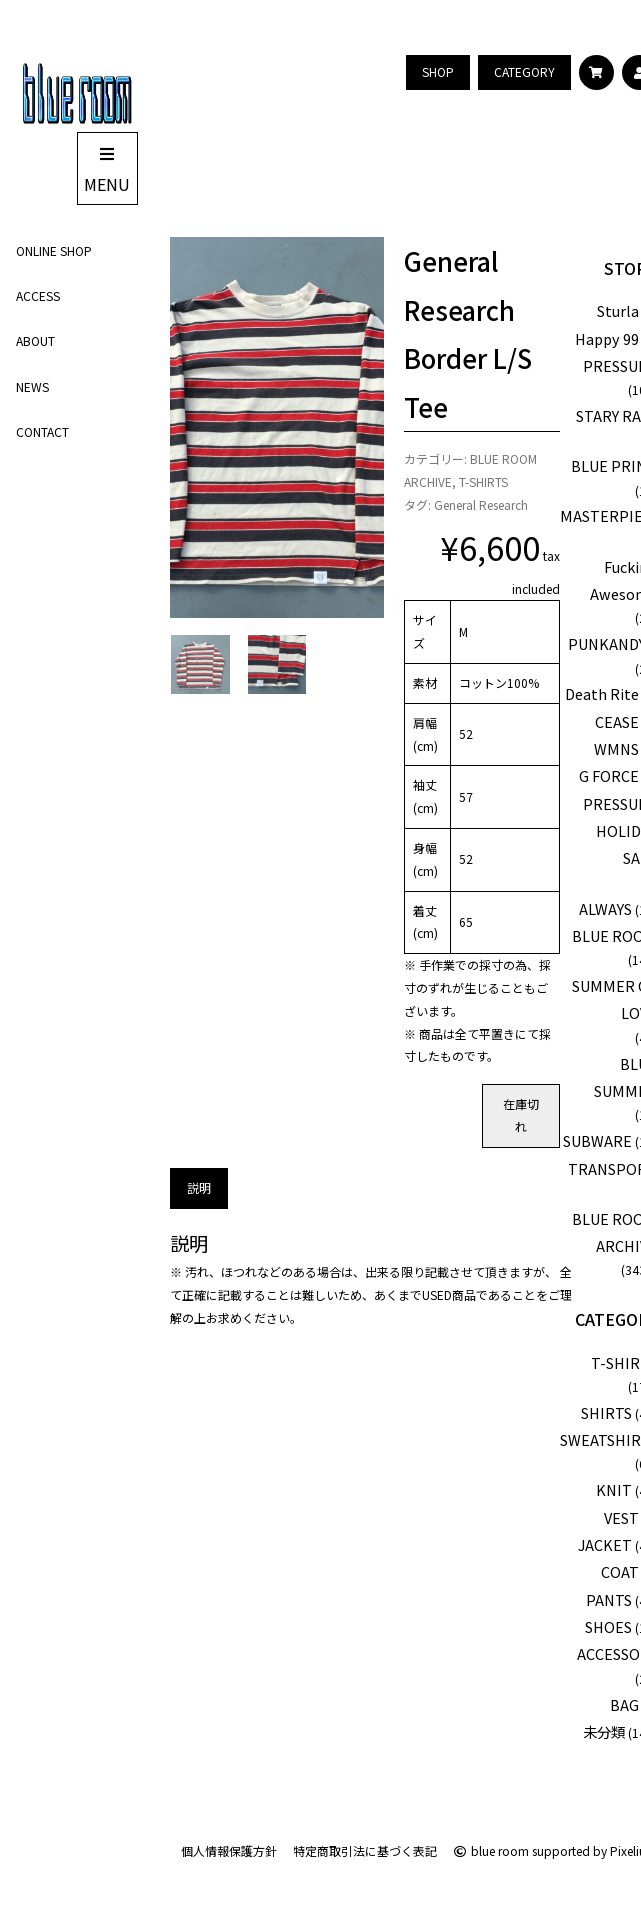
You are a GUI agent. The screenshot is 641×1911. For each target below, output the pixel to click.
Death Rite (602, 693)
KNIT (614, 1489)
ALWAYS (605, 908)
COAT (620, 1571)
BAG (624, 1704)
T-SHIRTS (483, 481)
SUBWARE (597, 1140)
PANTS (609, 1599)
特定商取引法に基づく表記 (365, 1850)
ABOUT (35, 340)
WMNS (616, 748)
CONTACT (42, 431)
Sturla (618, 310)
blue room (491, 1850)
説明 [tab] (199, 1187)
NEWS (32, 386)
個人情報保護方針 (229, 1850)
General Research (481, 504)
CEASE (617, 721)
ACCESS (38, 295)
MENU (107, 170)
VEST (621, 1517)
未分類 (604, 1731)
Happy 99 (607, 338)
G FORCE (609, 775)
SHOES (608, 1626)
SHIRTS (606, 1412)
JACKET (605, 1544)
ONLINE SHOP (54, 250)
